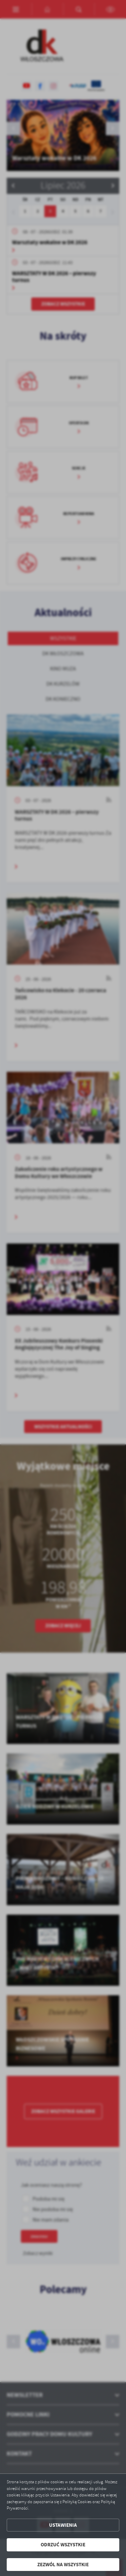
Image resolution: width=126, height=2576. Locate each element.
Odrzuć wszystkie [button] (63, 2544)
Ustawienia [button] (63, 2525)
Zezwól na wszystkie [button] (63, 2564)
